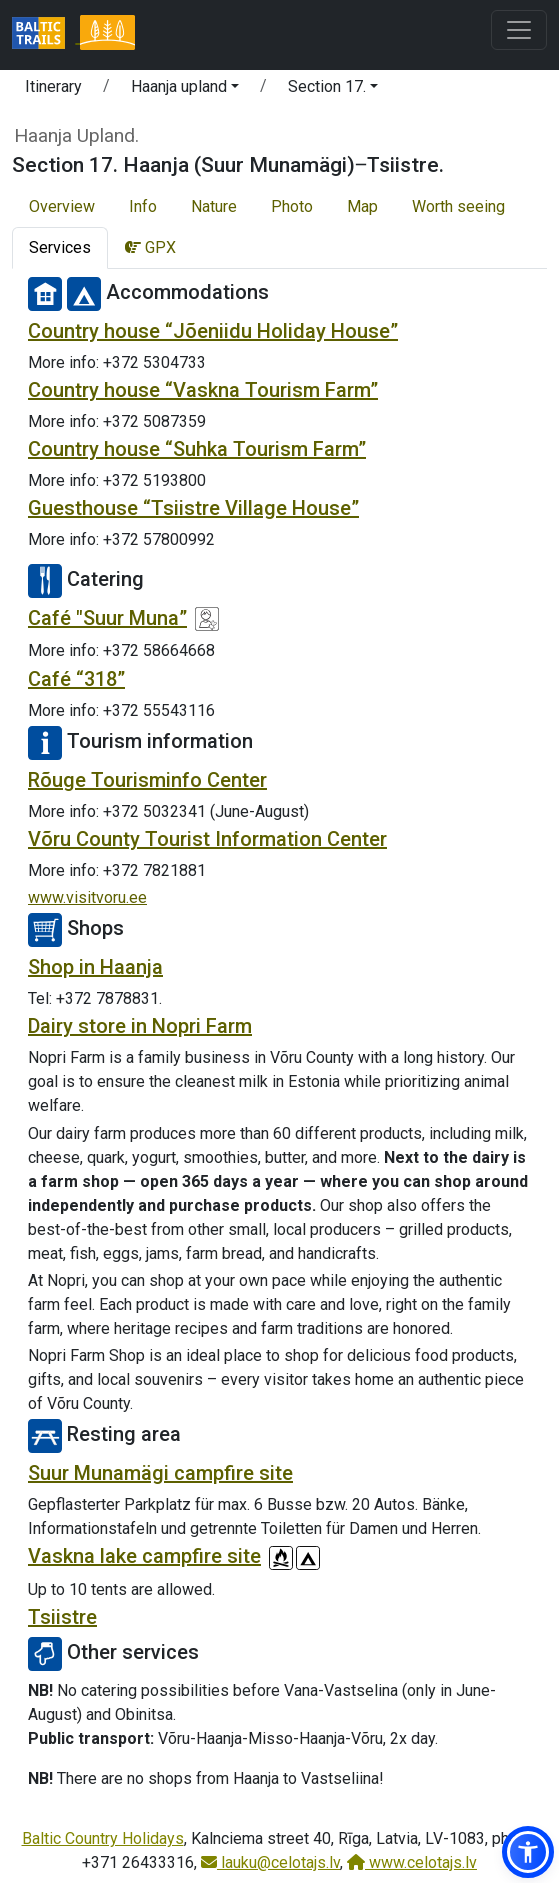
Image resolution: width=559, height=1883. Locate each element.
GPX (150, 247)
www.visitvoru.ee (87, 897)
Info (143, 206)
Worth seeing (458, 206)
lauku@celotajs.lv (270, 1862)
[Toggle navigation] (519, 30)
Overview (62, 206)
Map (362, 206)
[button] (185, 90)
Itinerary (53, 86)
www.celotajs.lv (412, 1862)
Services (60, 247)
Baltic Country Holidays (103, 1838)
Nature (214, 206)
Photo (292, 206)
